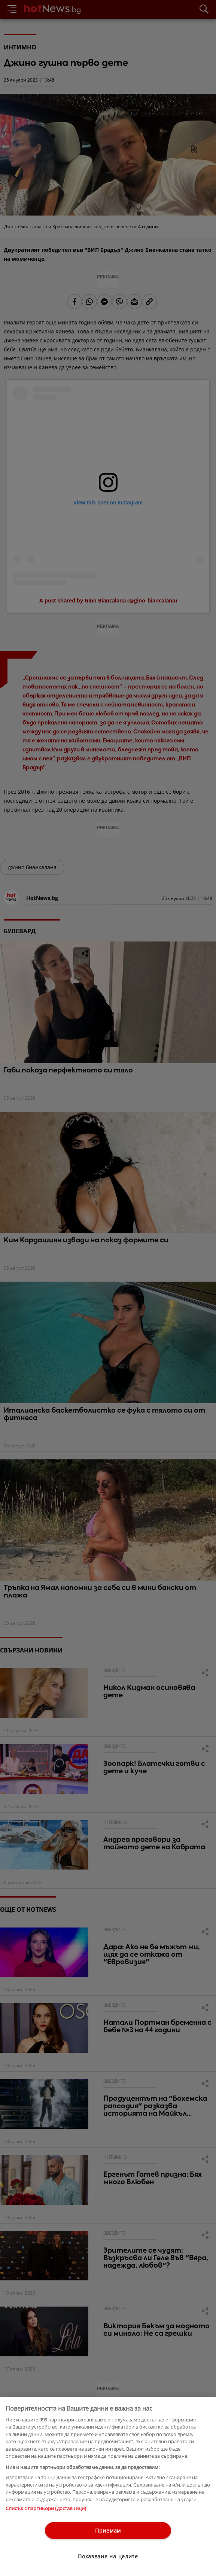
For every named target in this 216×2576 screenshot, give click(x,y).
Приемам (108, 2530)
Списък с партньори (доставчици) (46, 2508)
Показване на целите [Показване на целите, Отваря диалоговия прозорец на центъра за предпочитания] (108, 2556)
